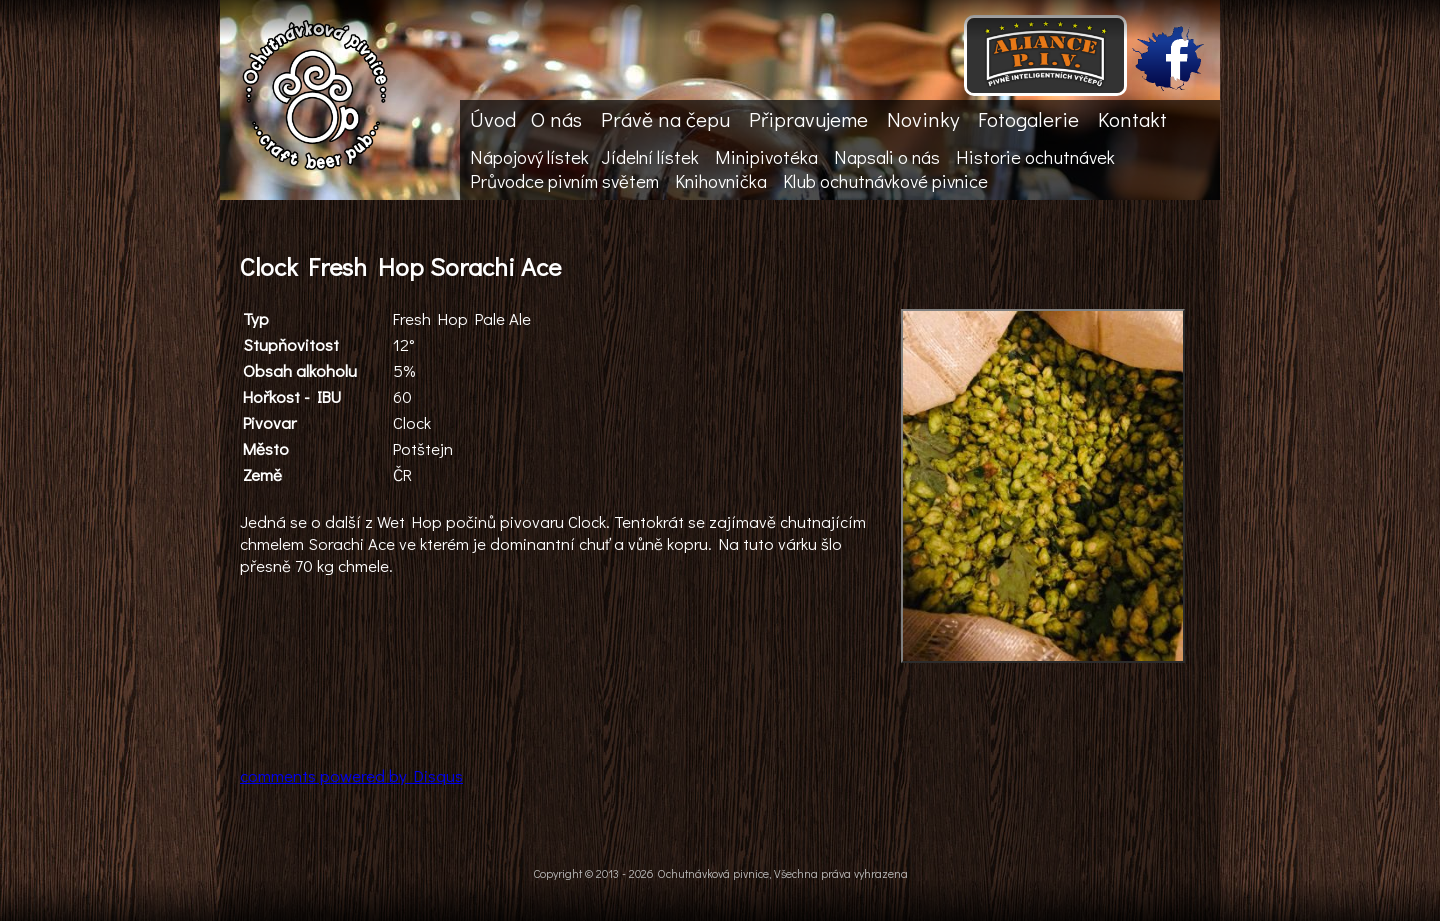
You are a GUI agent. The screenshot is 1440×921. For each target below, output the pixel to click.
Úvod (493, 119)
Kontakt (1132, 119)
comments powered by (351, 775)
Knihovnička (721, 181)
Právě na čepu (665, 119)
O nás (556, 119)
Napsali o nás (887, 157)
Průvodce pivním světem (564, 181)
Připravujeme (808, 119)
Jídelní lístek (650, 157)
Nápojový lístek (529, 157)
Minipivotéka (766, 157)
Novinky (923, 119)
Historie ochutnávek (1035, 157)
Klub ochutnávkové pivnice (885, 181)
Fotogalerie (1028, 119)
